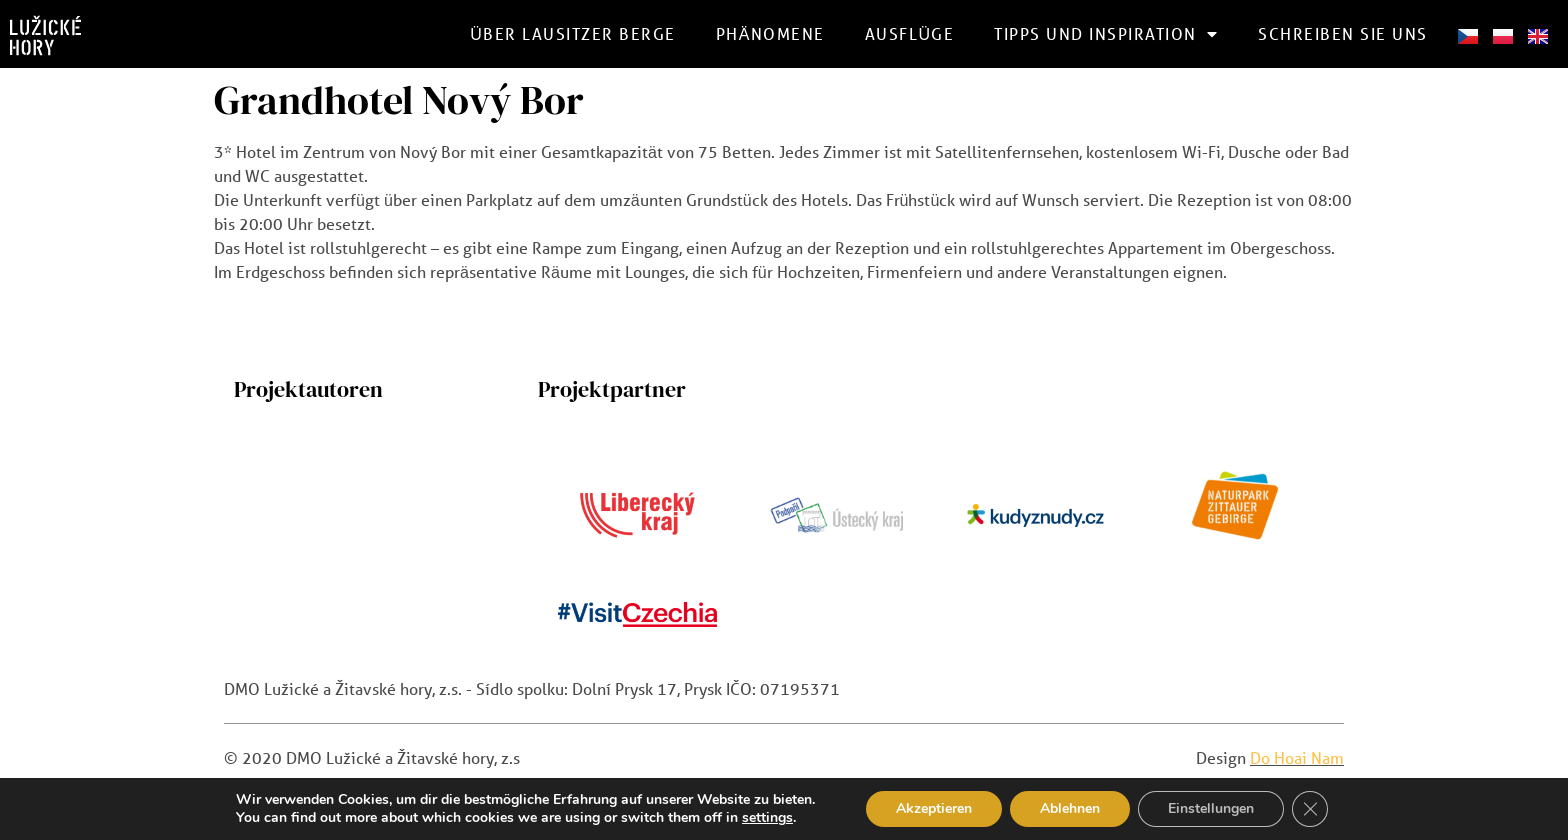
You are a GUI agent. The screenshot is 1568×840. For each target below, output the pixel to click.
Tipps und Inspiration (1106, 34)
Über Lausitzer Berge (573, 33)
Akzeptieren (934, 808)
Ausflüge (910, 33)
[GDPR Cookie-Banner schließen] (1310, 809)
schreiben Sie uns (1343, 33)
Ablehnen (1070, 808)
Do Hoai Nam (1297, 757)
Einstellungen (1211, 808)
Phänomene (770, 33)
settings (767, 818)
